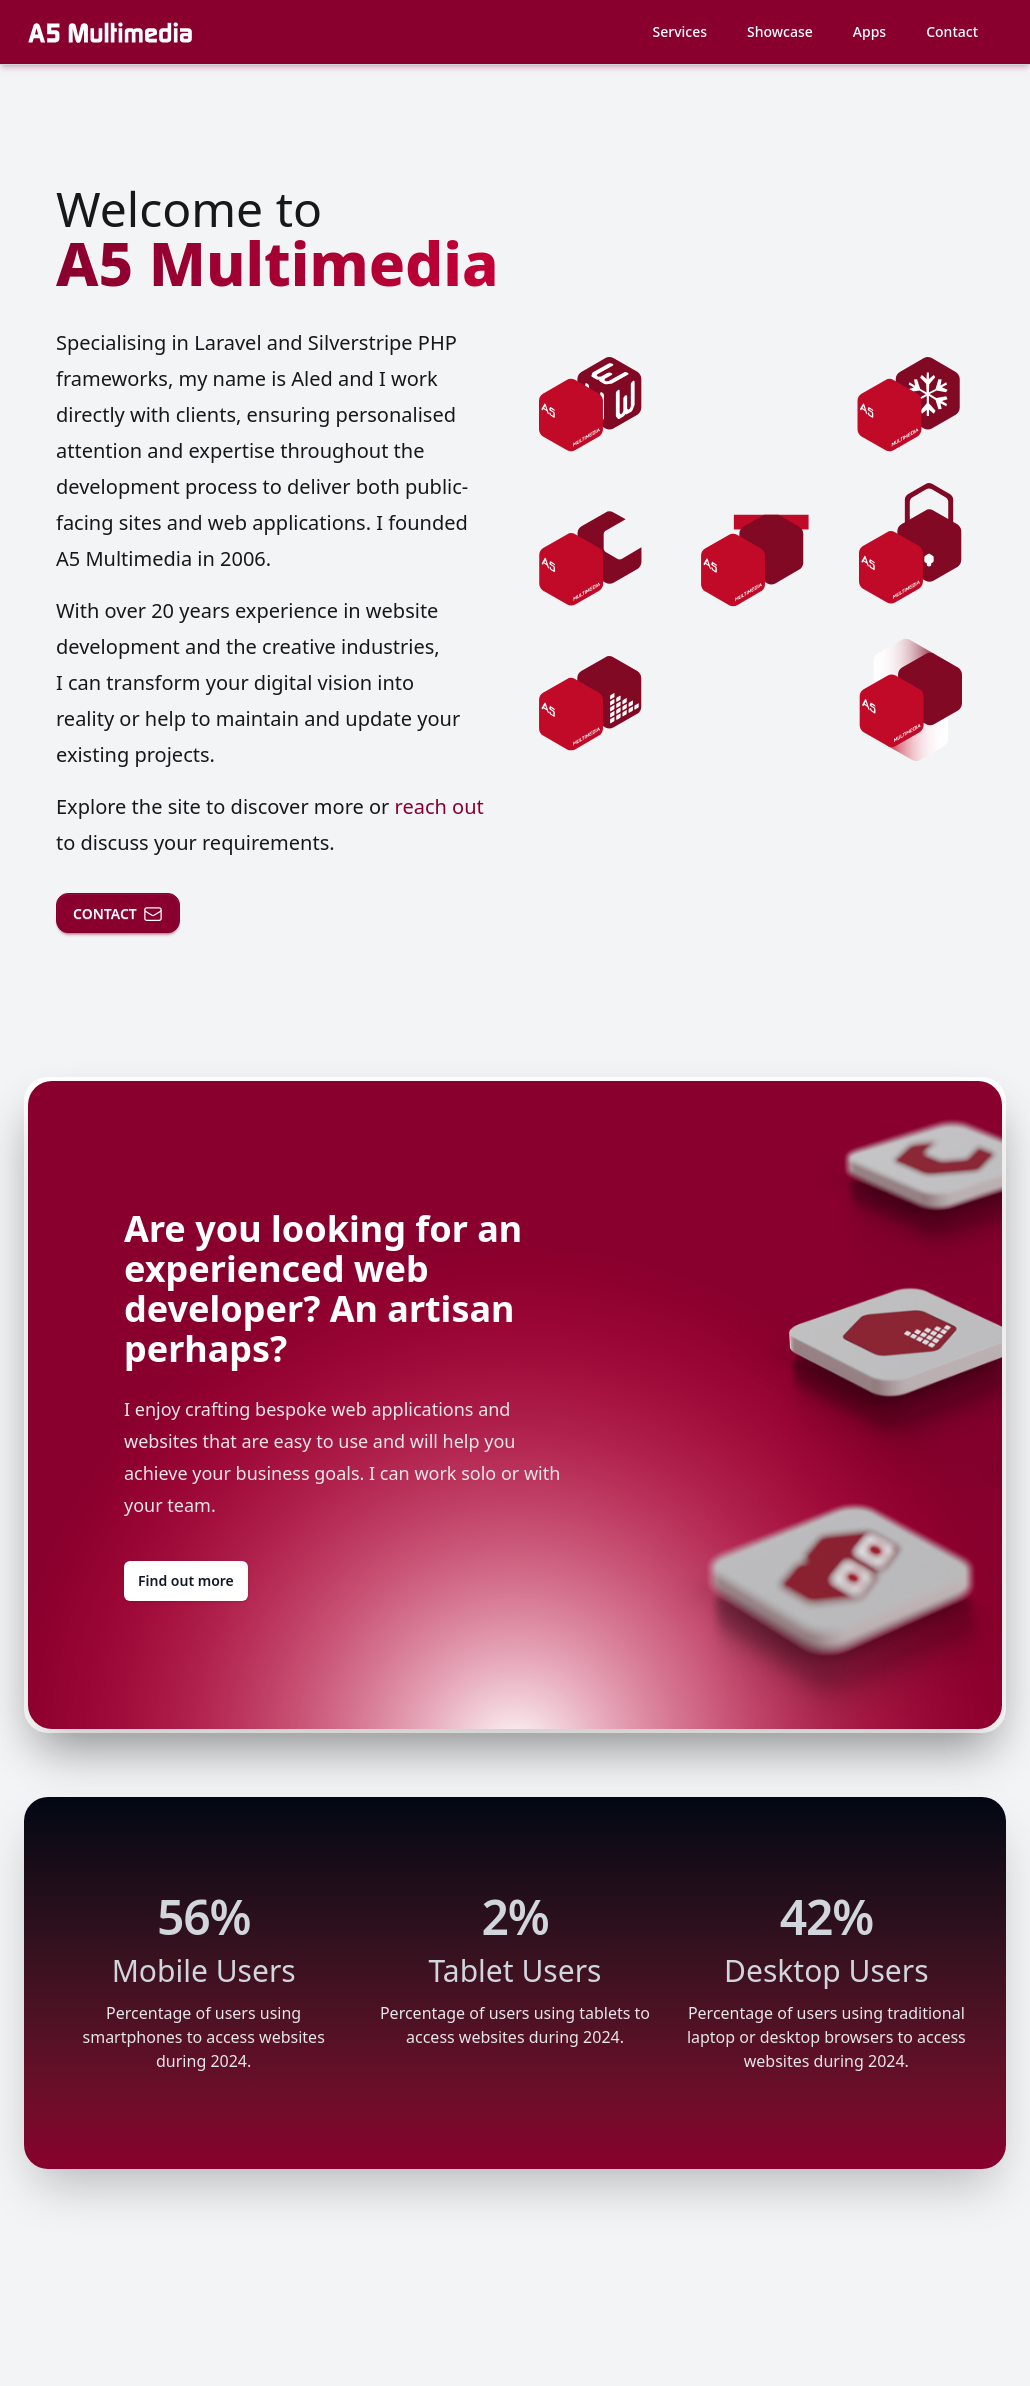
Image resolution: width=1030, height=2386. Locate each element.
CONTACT (118, 913)
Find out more (186, 1580)
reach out (439, 806)
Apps (869, 31)
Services (680, 31)
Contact (952, 31)
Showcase (780, 31)
